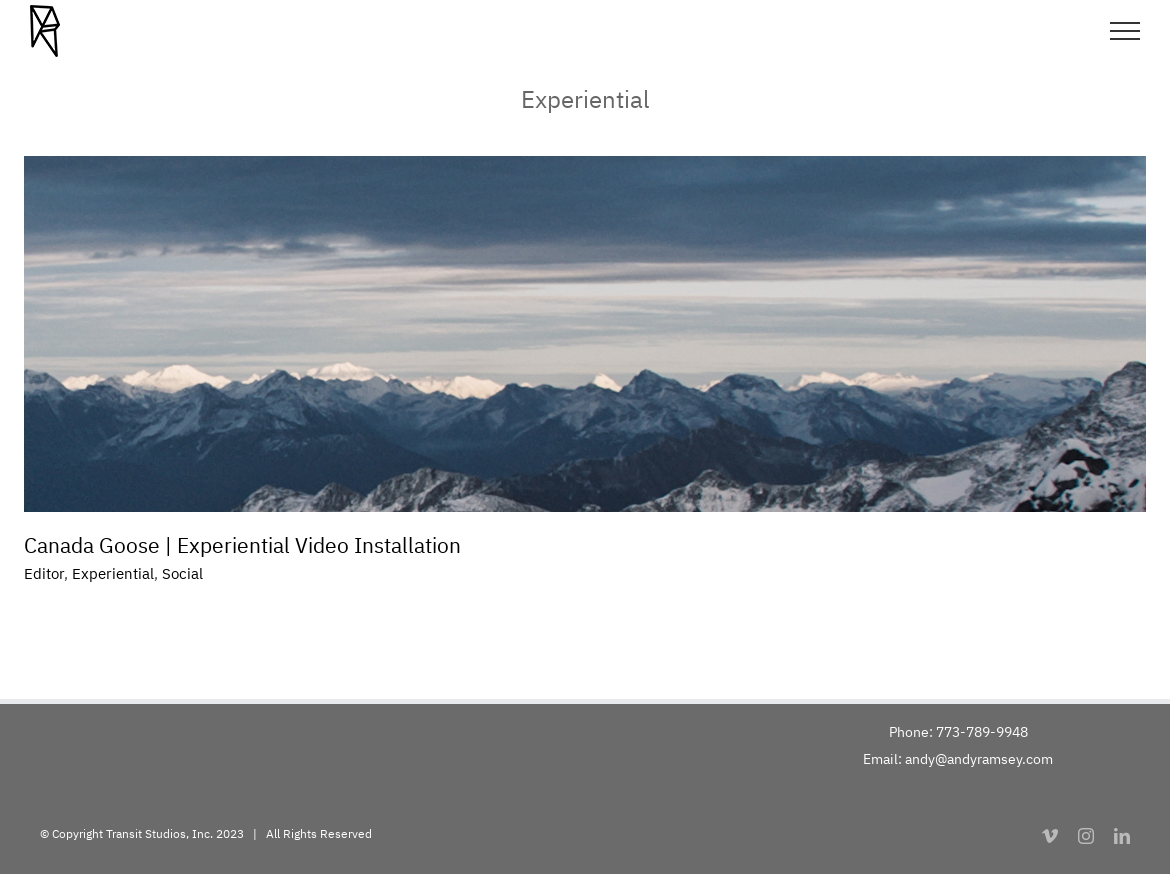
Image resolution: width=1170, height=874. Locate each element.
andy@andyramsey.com (979, 759)
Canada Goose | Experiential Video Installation (242, 545)
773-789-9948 (982, 732)
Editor (44, 573)
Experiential (113, 573)
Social (182, 573)
